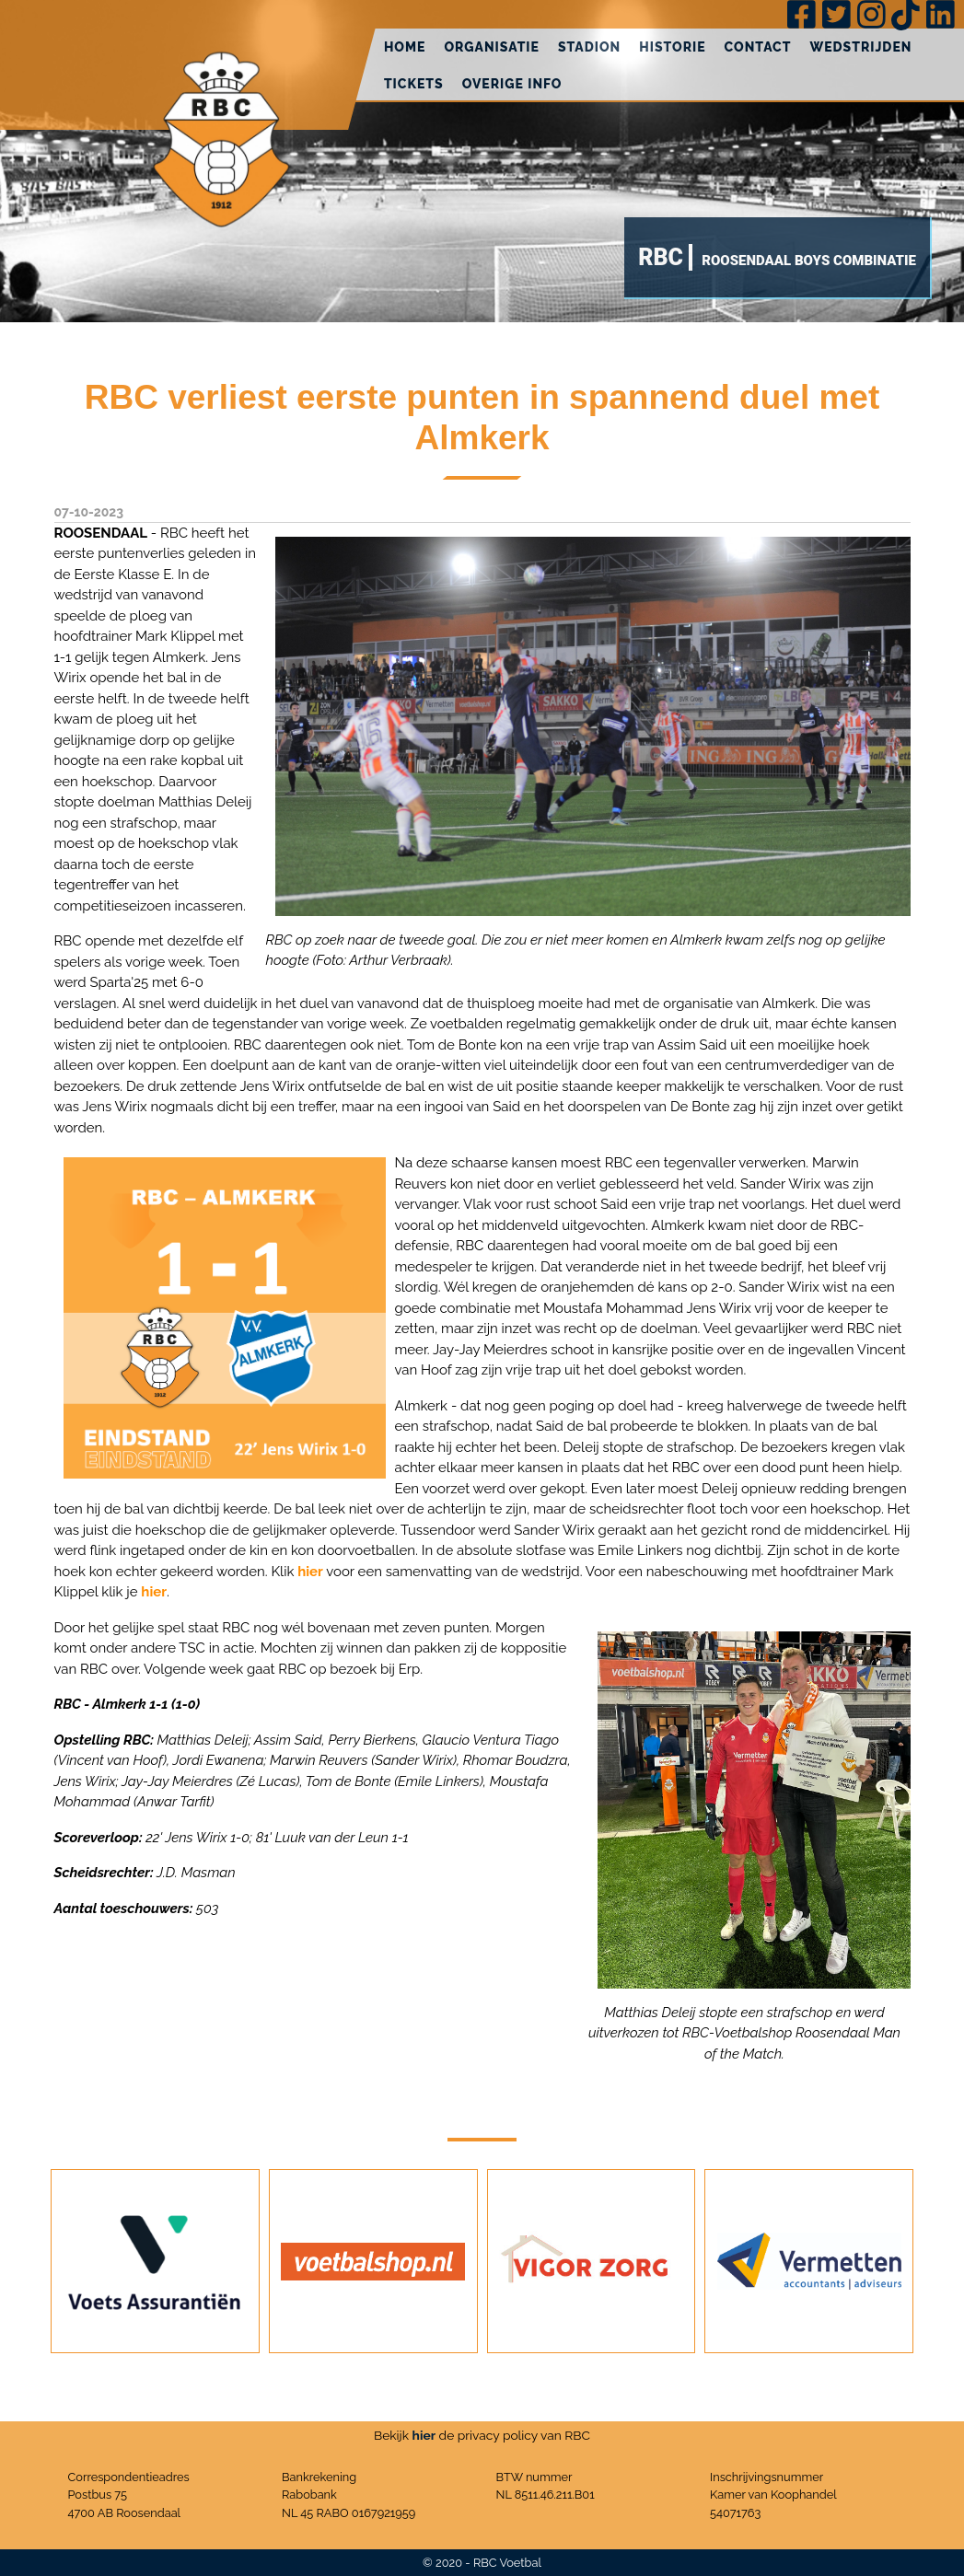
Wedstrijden (860, 47)
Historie (672, 47)
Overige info (512, 83)
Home (405, 47)
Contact (758, 47)
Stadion (589, 47)
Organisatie (492, 47)
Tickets (414, 83)
